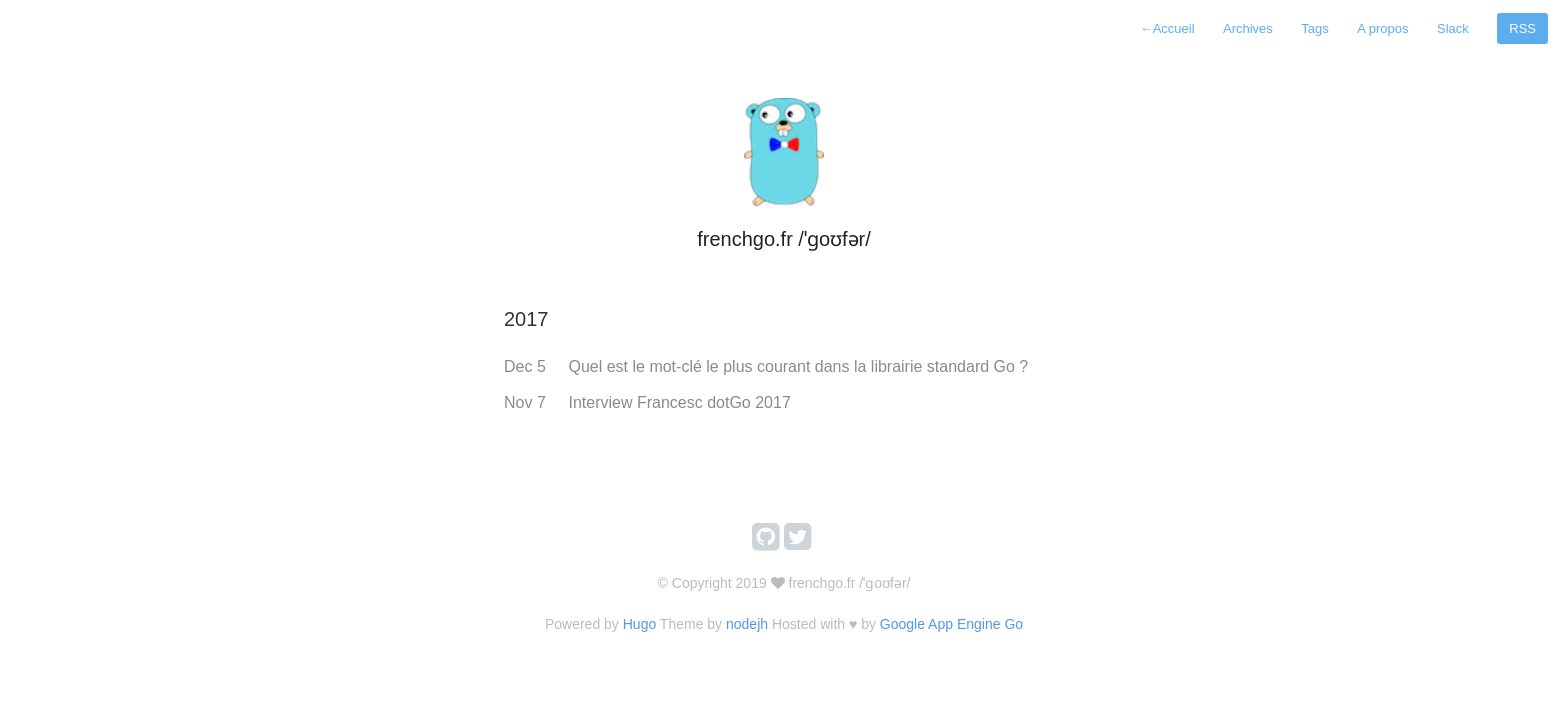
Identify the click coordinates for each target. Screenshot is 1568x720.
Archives (1248, 28)
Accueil (1167, 28)
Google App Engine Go (951, 624)
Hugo (639, 624)
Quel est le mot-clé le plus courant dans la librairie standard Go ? (798, 366)
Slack (1453, 28)
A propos (1382, 28)
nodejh (747, 624)
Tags (1314, 28)
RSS (1522, 28)
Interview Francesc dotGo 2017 (679, 402)
